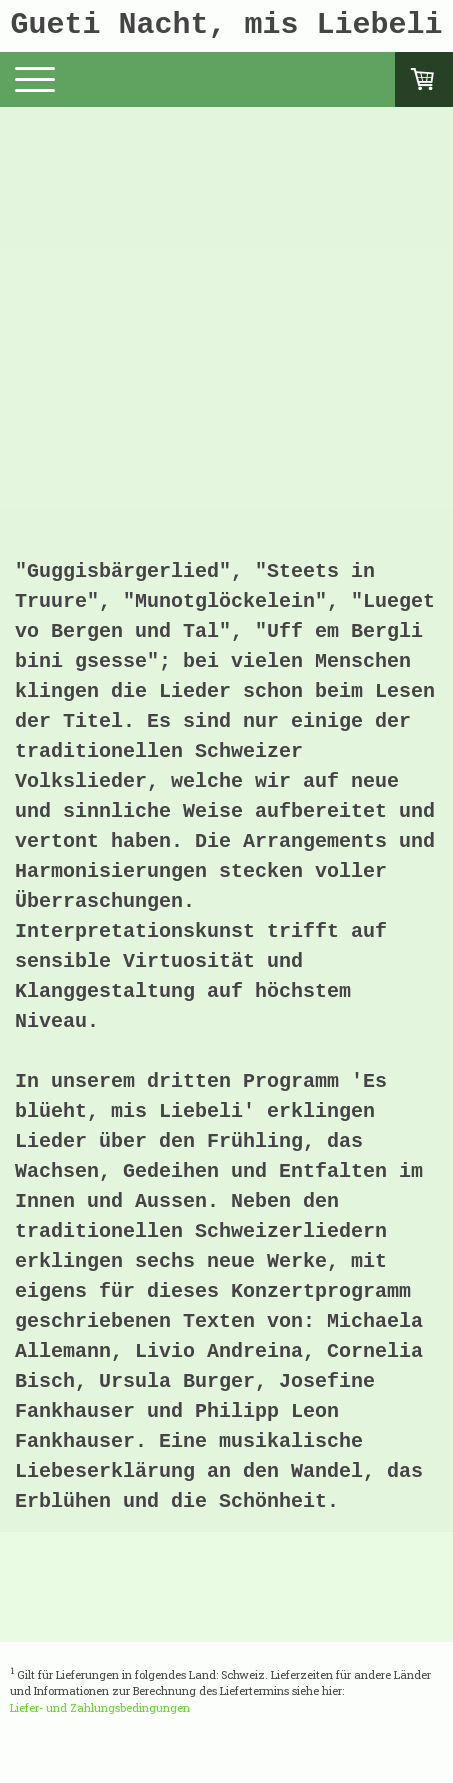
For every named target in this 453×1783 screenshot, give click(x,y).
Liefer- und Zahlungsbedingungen (100, 1707)
